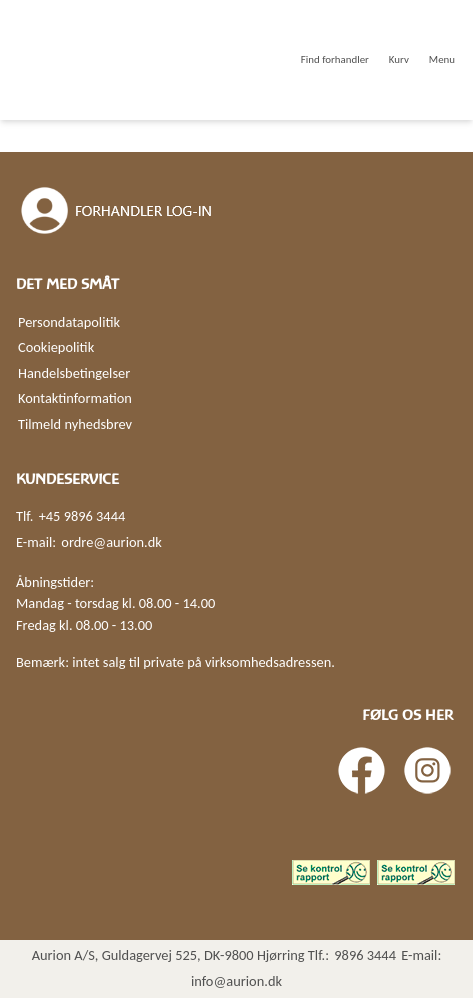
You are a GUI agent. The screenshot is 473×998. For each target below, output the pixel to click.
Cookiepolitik (56, 347)
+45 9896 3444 (82, 516)
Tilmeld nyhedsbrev (75, 424)
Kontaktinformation (75, 398)
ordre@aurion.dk (111, 542)
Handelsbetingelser (74, 373)
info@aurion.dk (236, 981)
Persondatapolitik (69, 322)
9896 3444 (365, 955)
